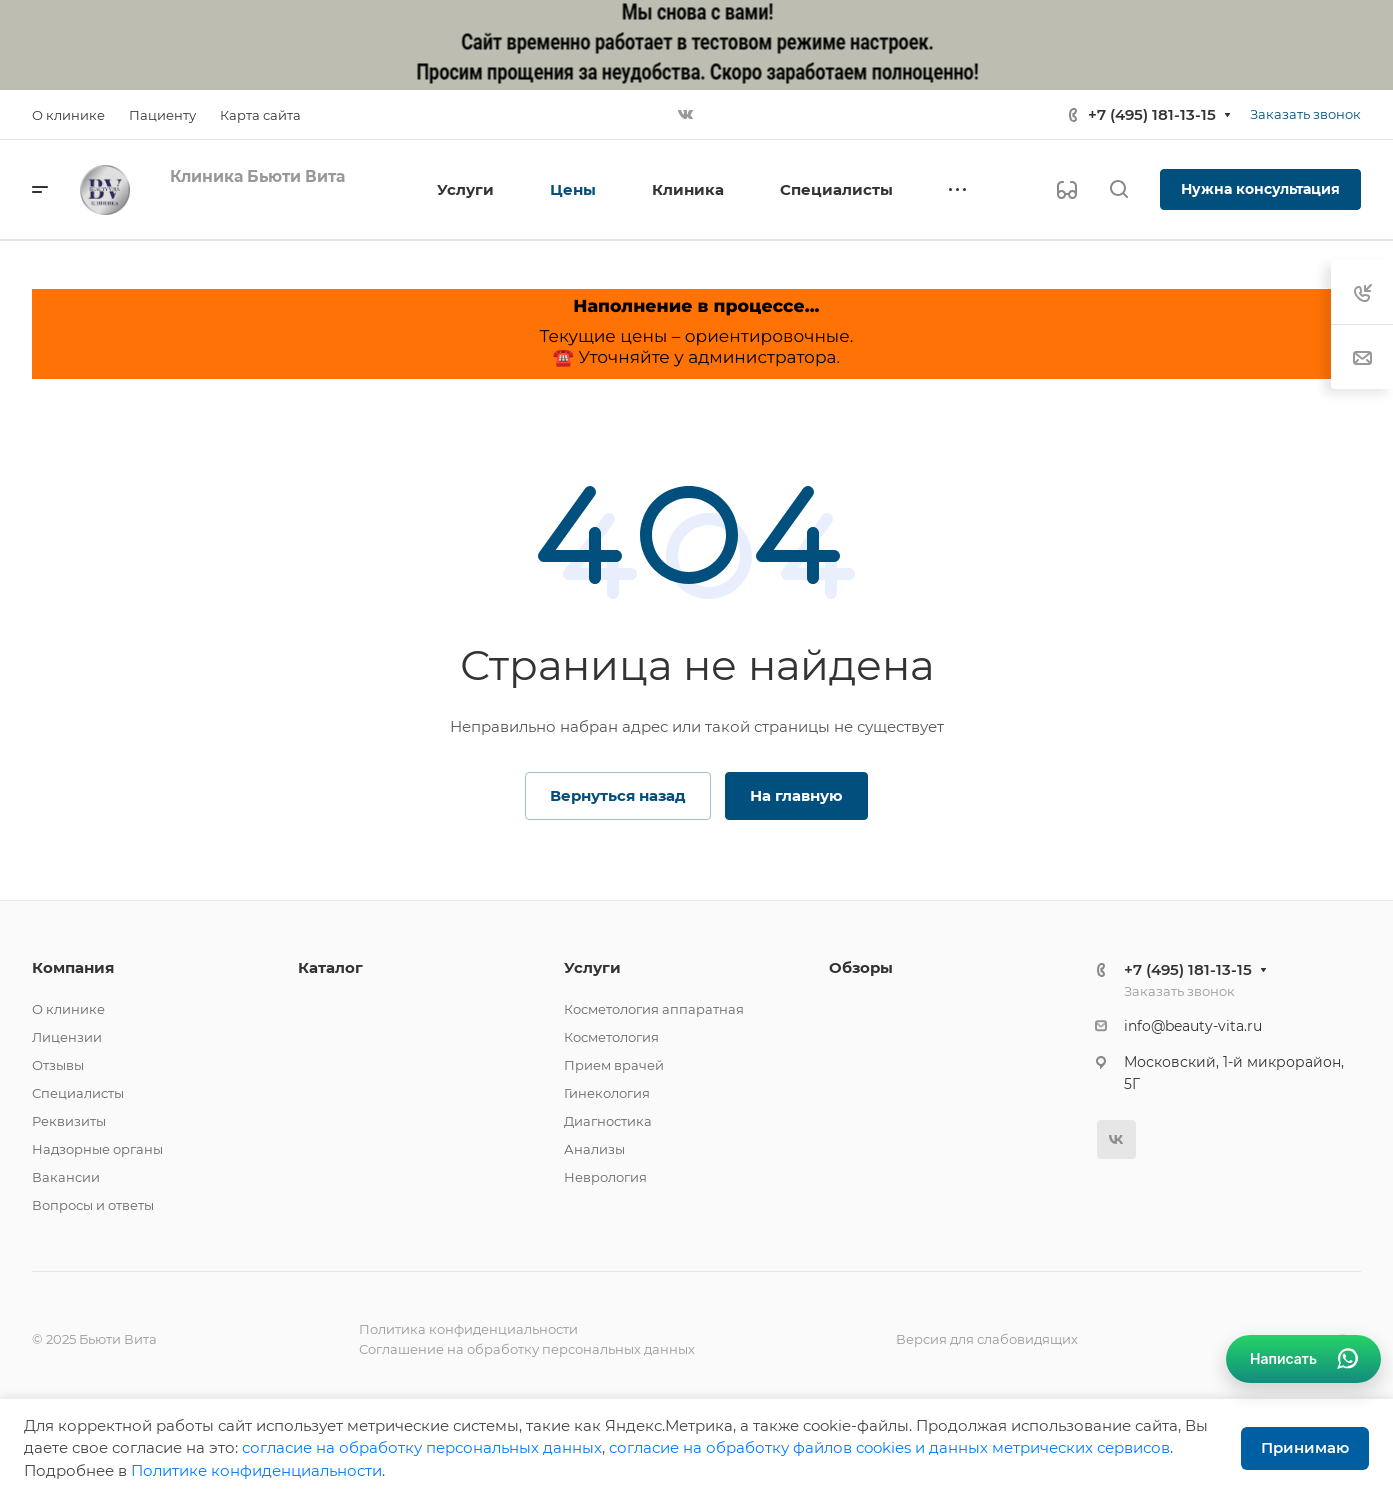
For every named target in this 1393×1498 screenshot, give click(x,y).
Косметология (611, 1037)
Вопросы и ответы (93, 1205)
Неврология (605, 1177)
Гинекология (607, 1093)
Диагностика (608, 1121)
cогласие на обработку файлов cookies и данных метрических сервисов (889, 1447)
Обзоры (861, 967)
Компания (73, 967)
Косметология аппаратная (654, 1009)
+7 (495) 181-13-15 (1152, 114)
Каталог (330, 967)
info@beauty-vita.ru (1193, 1026)
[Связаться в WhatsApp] (1303, 1359)
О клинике (68, 1009)
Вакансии (66, 1177)
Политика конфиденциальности (468, 1329)
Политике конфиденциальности (256, 1470)
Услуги (592, 967)
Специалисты (78, 1093)
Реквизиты (69, 1121)
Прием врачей (614, 1065)
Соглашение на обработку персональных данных (527, 1349)
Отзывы (58, 1065)
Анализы (594, 1149)
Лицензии (67, 1037)
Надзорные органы (97, 1149)
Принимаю (1305, 1447)
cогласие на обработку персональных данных (422, 1447)
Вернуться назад (618, 795)
